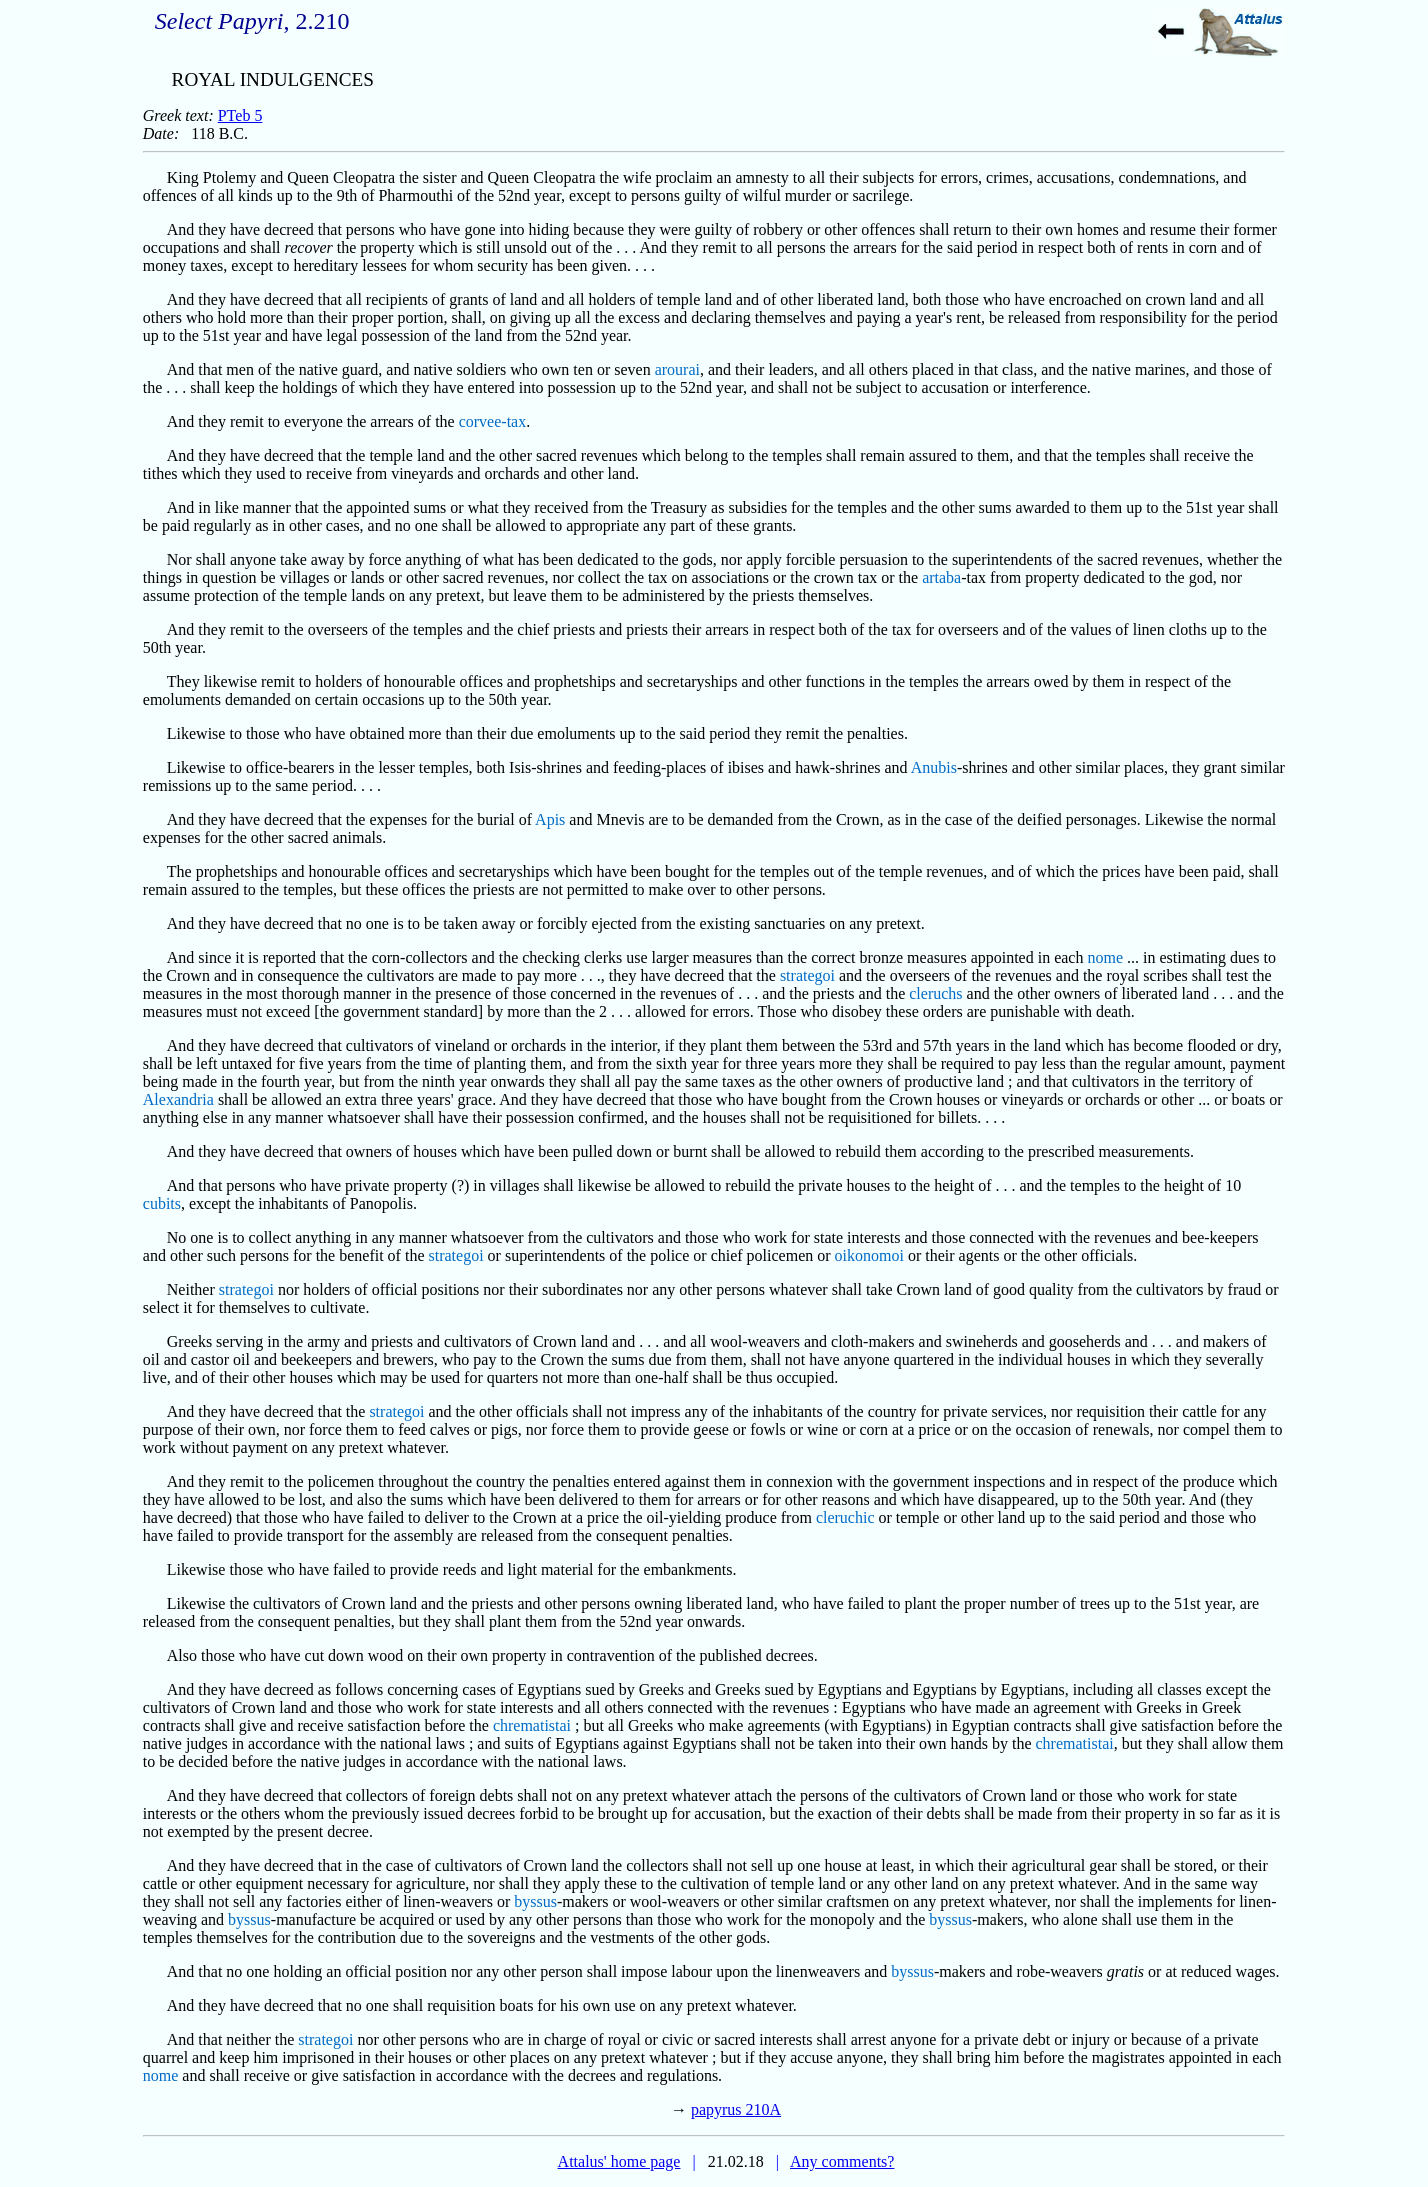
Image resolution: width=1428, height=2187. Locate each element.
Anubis (934, 767)
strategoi (807, 975)
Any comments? (842, 2161)
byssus (535, 1901)
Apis (550, 819)
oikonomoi (869, 1255)
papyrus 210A (736, 2109)
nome (1105, 957)
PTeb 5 (240, 115)
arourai (677, 369)
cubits (162, 1203)
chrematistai (532, 1725)
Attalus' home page (619, 2161)
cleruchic (845, 1517)
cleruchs (935, 993)
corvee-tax (493, 421)
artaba (941, 577)
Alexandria (178, 1099)
